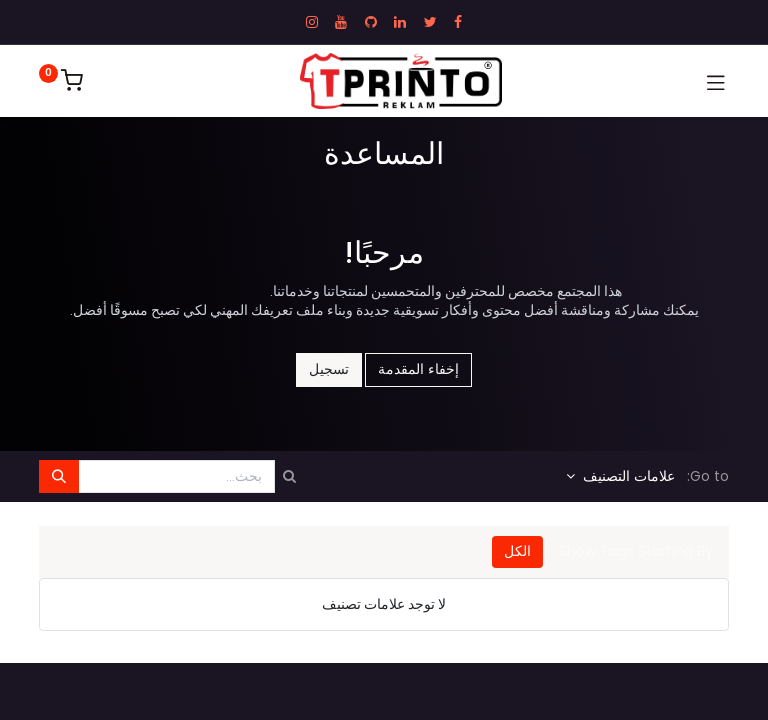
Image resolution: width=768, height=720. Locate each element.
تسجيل (329, 369)
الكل (517, 551)
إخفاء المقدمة (418, 369)
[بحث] (59, 477)
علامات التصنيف (627, 476)
